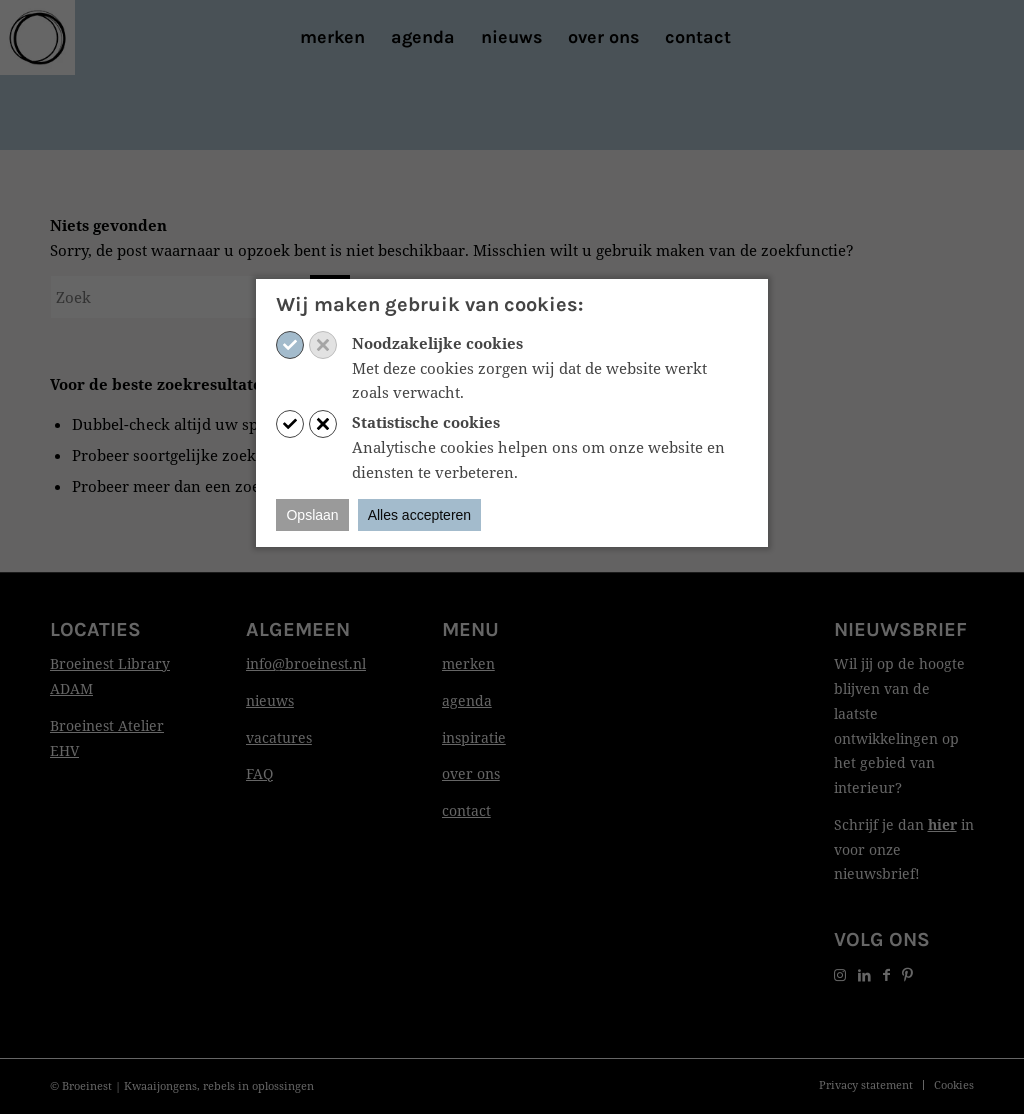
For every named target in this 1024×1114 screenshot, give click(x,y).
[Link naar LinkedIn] (864, 974)
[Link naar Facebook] (886, 974)
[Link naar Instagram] (840, 974)
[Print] (37, 37)
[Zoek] (200, 297)
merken (468, 663)
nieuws (270, 700)
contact (466, 810)
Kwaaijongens (160, 1085)
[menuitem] (332, 37)
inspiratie (474, 737)
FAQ (259, 773)
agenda (467, 700)
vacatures (279, 737)
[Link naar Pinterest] (907, 974)
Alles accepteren (420, 515)
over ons (471, 773)
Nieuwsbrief (900, 629)
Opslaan (312, 515)
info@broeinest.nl (306, 663)
